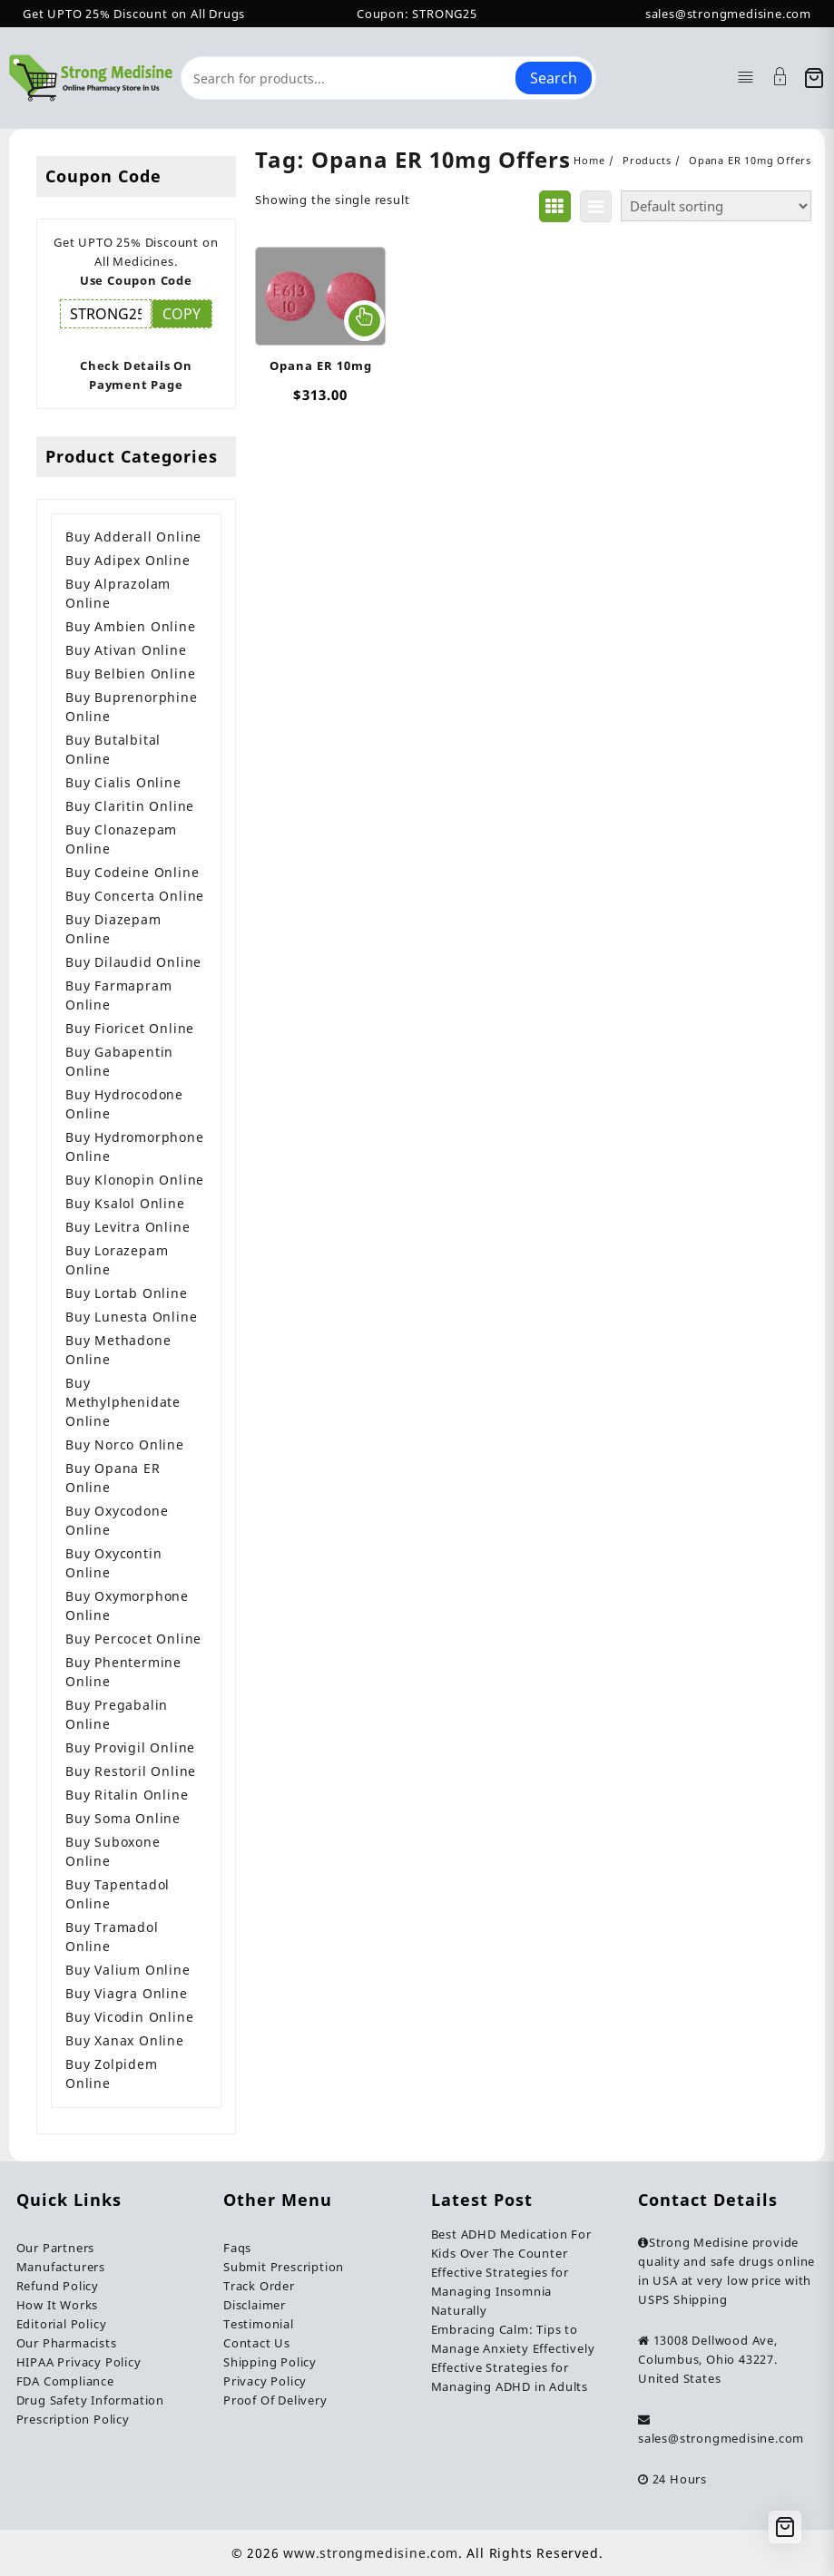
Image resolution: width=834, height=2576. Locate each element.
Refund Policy (57, 2286)
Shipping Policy (270, 2362)
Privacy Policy (265, 2381)
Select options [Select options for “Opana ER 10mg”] (364, 320)
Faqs (237, 2247)
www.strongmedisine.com (370, 2552)
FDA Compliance (65, 2381)
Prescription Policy (73, 2419)
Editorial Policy (61, 2324)
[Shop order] (716, 205)
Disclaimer (254, 2305)
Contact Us (256, 2343)
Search (553, 78)
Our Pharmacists (66, 2343)
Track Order (259, 2286)
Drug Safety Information (90, 2400)
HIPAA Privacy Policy (79, 2362)
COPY (181, 314)
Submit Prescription (283, 2267)
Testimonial (258, 2324)
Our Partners (55, 2247)
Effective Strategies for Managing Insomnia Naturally (500, 2291)
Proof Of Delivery (275, 2400)
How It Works (57, 2305)
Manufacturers (60, 2267)
